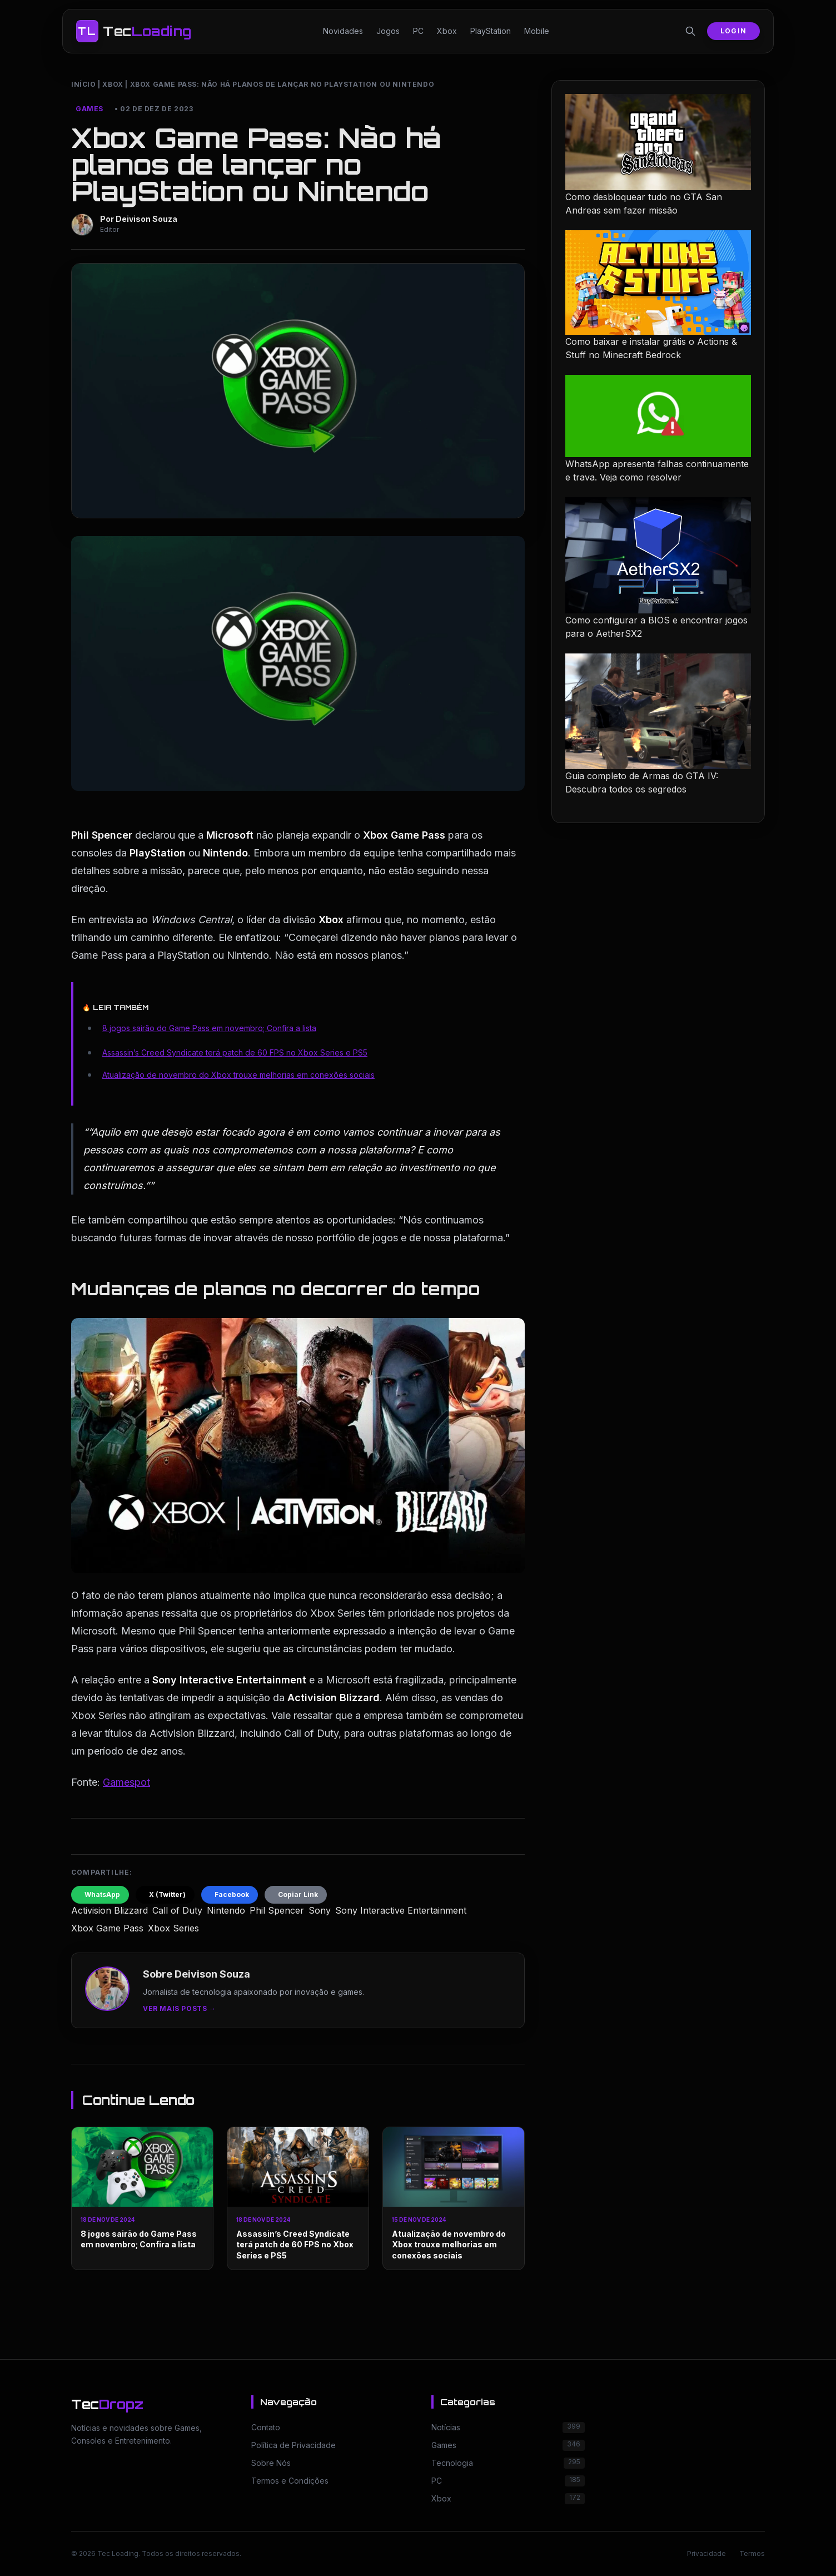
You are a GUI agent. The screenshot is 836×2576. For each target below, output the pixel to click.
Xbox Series (173, 1928)
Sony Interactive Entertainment (400, 1910)
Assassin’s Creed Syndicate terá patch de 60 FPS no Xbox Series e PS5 (234, 1052)
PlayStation (490, 31)
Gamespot (126, 1782)
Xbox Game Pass (107, 1928)
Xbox (447, 31)
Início (83, 84)
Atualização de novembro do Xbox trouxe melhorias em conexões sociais (238, 1074)
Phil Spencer (277, 1910)
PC (418, 31)
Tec (107, 2404)
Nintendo (226, 1910)
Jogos (388, 31)
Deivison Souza (146, 219)
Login (733, 31)
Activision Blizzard (109, 1910)
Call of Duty (177, 1910)
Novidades (343, 31)
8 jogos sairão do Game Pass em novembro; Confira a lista (209, 1028)
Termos (752, 2553)
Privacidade (706, 2553)
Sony (319, 1910)
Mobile (536, 31)
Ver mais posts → (179, 2008)
